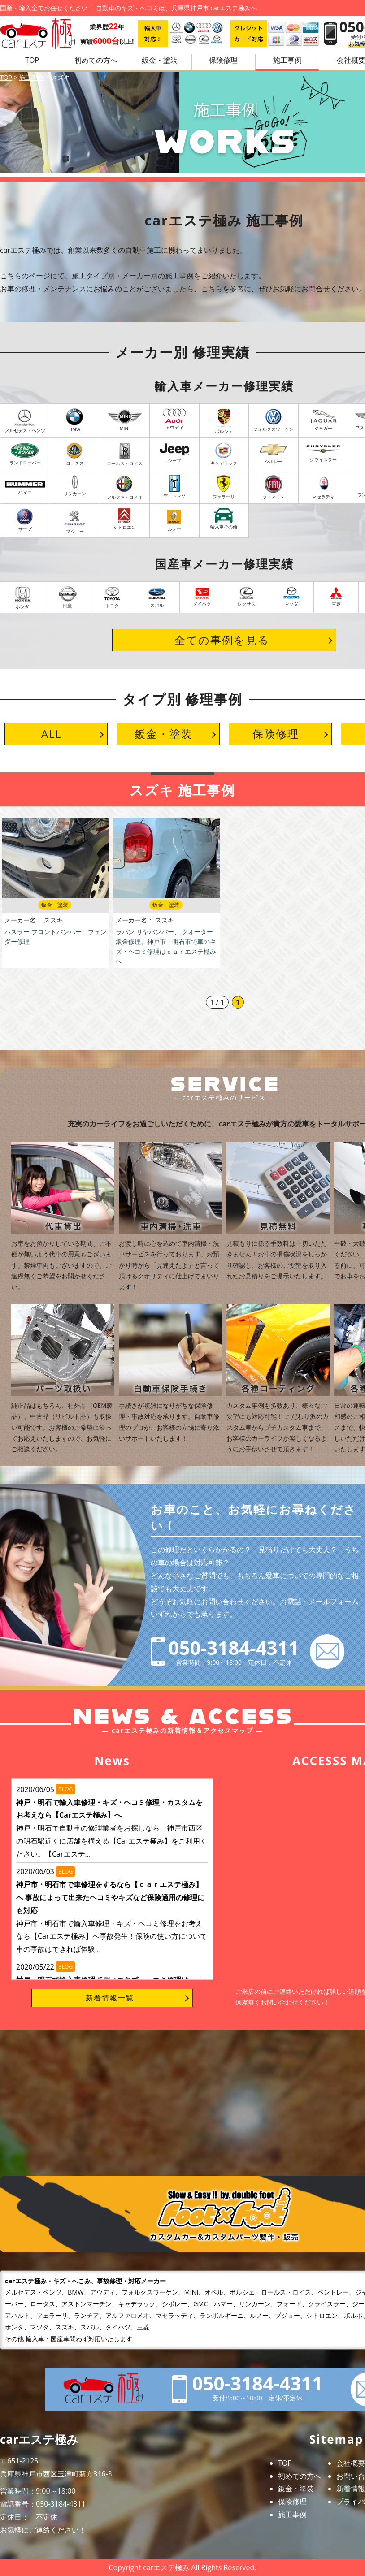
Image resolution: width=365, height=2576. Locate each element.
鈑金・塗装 (160, 60)
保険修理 (223, 60)
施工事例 (287, 60)
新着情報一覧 (110, 1998)
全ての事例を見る (221, 639)
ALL (51, 733)
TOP (32, 60)
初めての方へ (95, 60)
